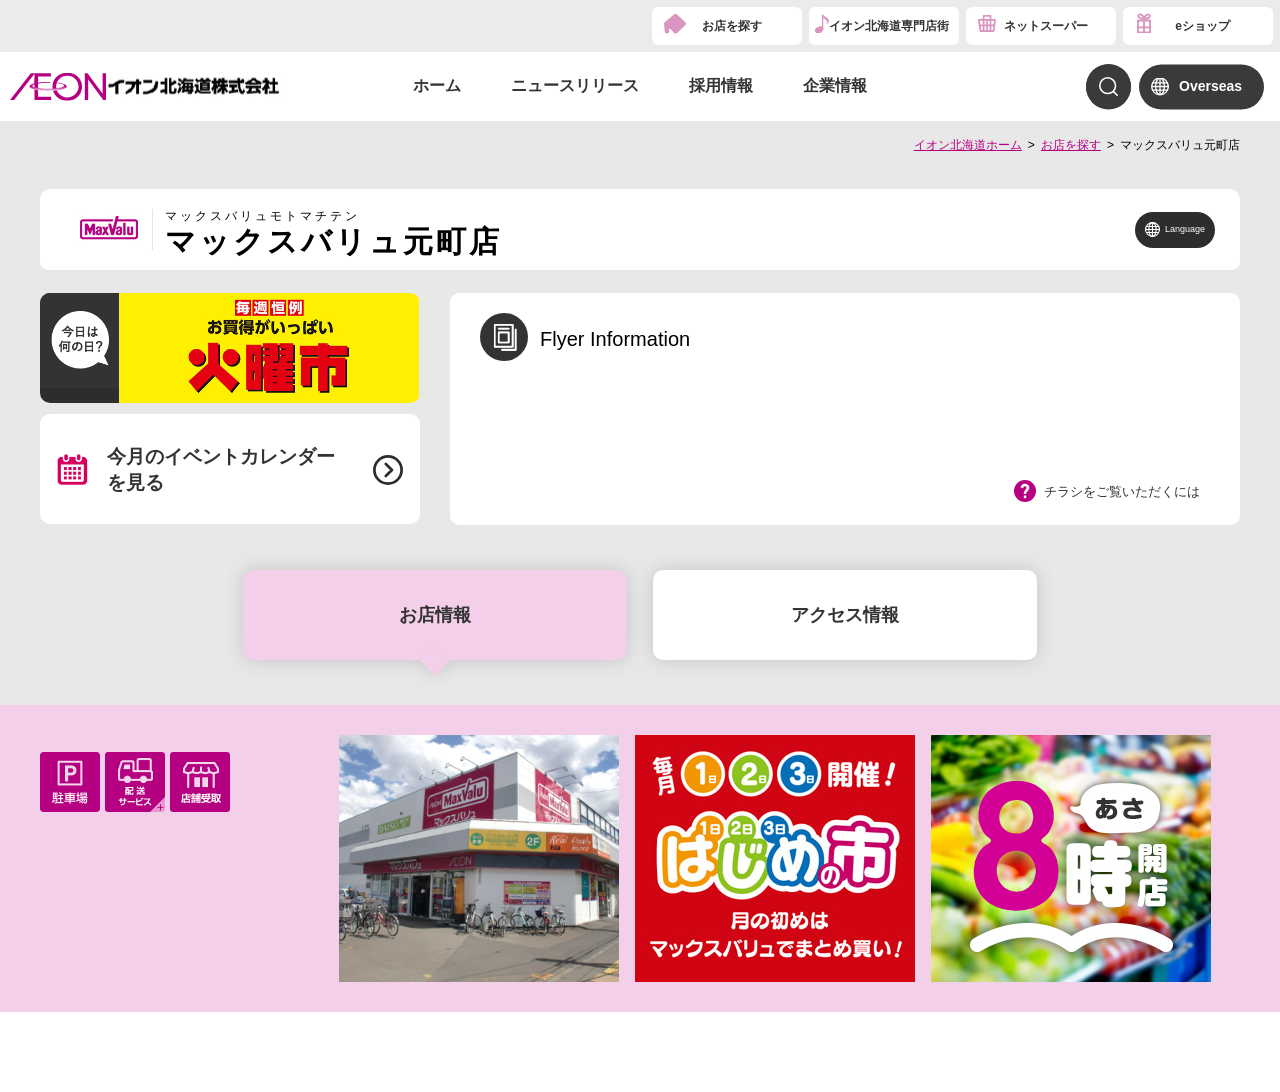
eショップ (1202, 26)
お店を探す (732, 26)
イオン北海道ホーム (968, 145)
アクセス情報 (845, 615)
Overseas (1210, 86)
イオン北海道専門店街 (889, 26)
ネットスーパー (1046, 26)
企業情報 (835, 85)
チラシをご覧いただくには (1122, 491)
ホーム (437, 85)
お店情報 (435, 615)
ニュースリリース (575, 85)
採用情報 (721, 85)
